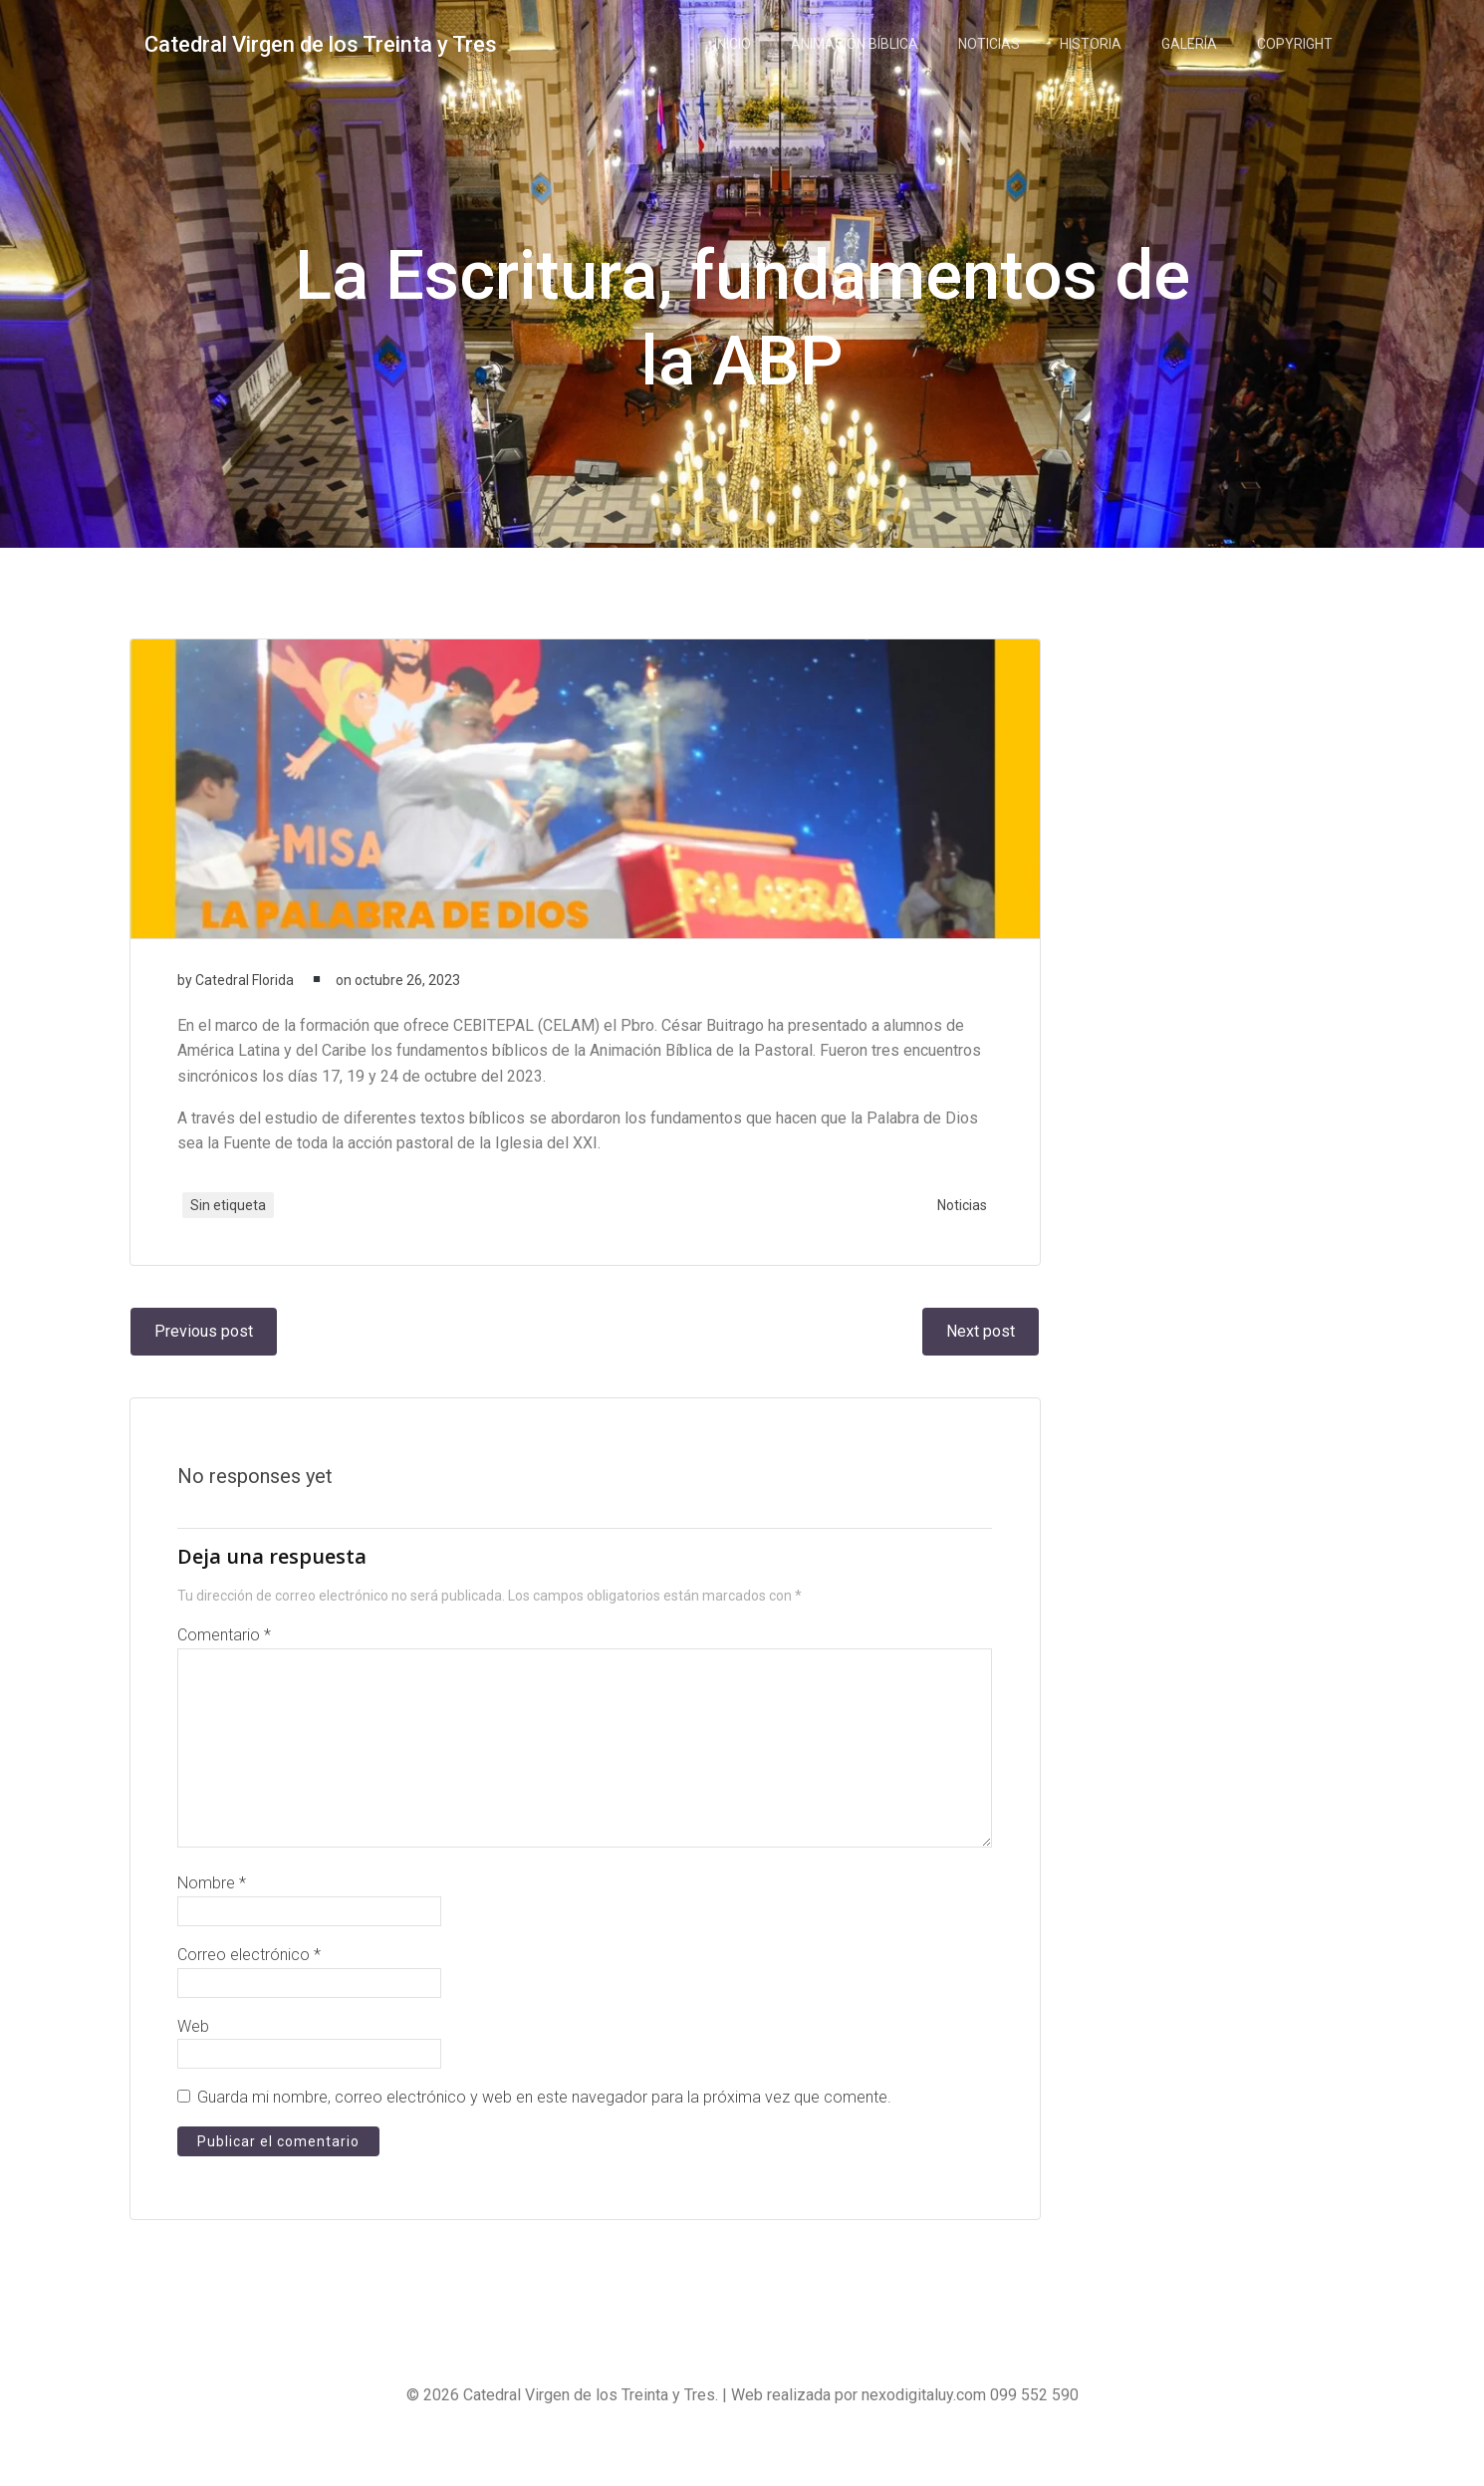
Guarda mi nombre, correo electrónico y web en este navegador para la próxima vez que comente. (546, 2127)
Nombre (213, 1913)
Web (195, 2056)
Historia (1093, 45)
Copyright (1298, 45)
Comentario (226, 1665)
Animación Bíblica (857, 45)
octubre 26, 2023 (409, 998)
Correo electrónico (251, 1985)
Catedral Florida (246, 998)
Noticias (992, 45)
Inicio (735, 45)
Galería (1192, 45)
